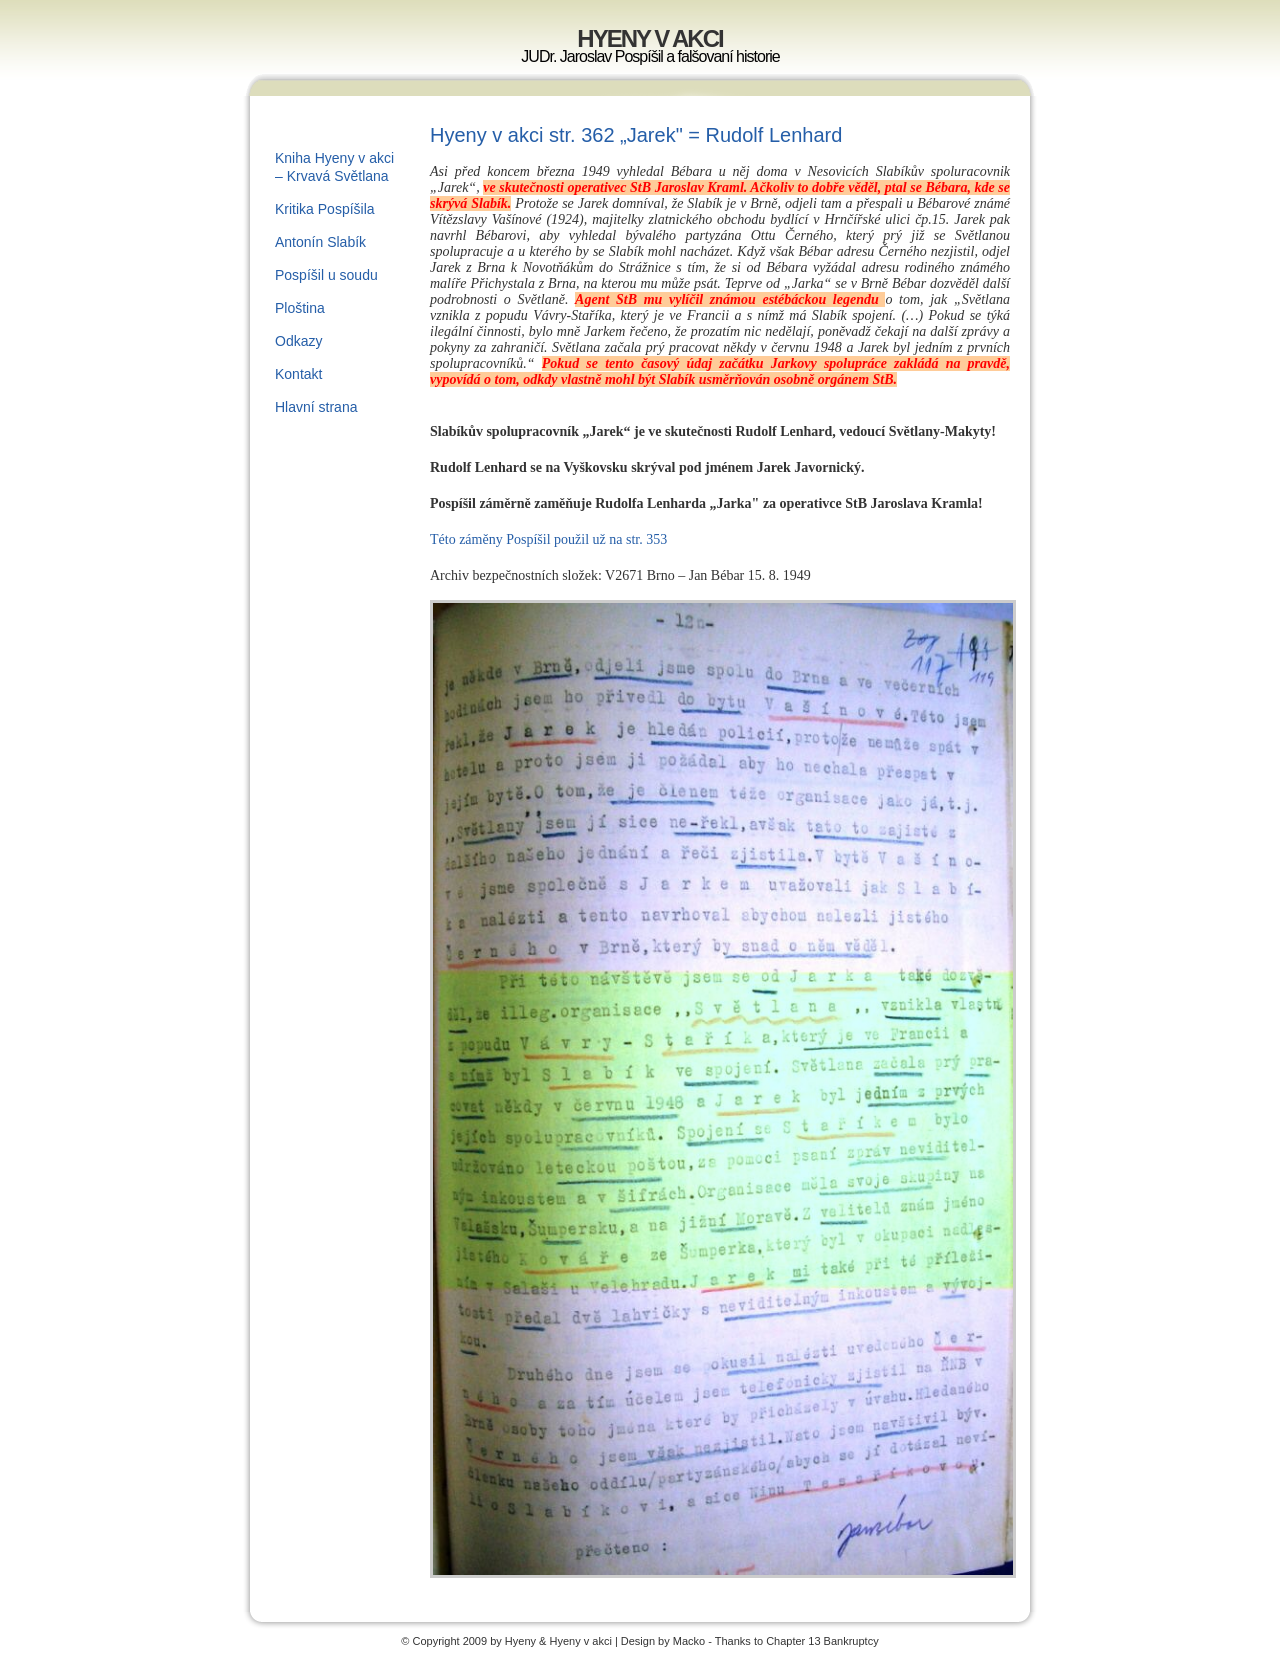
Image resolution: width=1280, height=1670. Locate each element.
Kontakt (298, 374)
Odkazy (298, 341)
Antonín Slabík (320, 242)
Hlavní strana (316, 407)
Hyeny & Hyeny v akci (560, 1641)
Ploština (300, 308)
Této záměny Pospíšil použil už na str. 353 (548, 539)
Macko (689, 1641)
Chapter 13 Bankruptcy (822, 1641)
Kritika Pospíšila (325, 209)
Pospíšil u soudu (326, 275)
